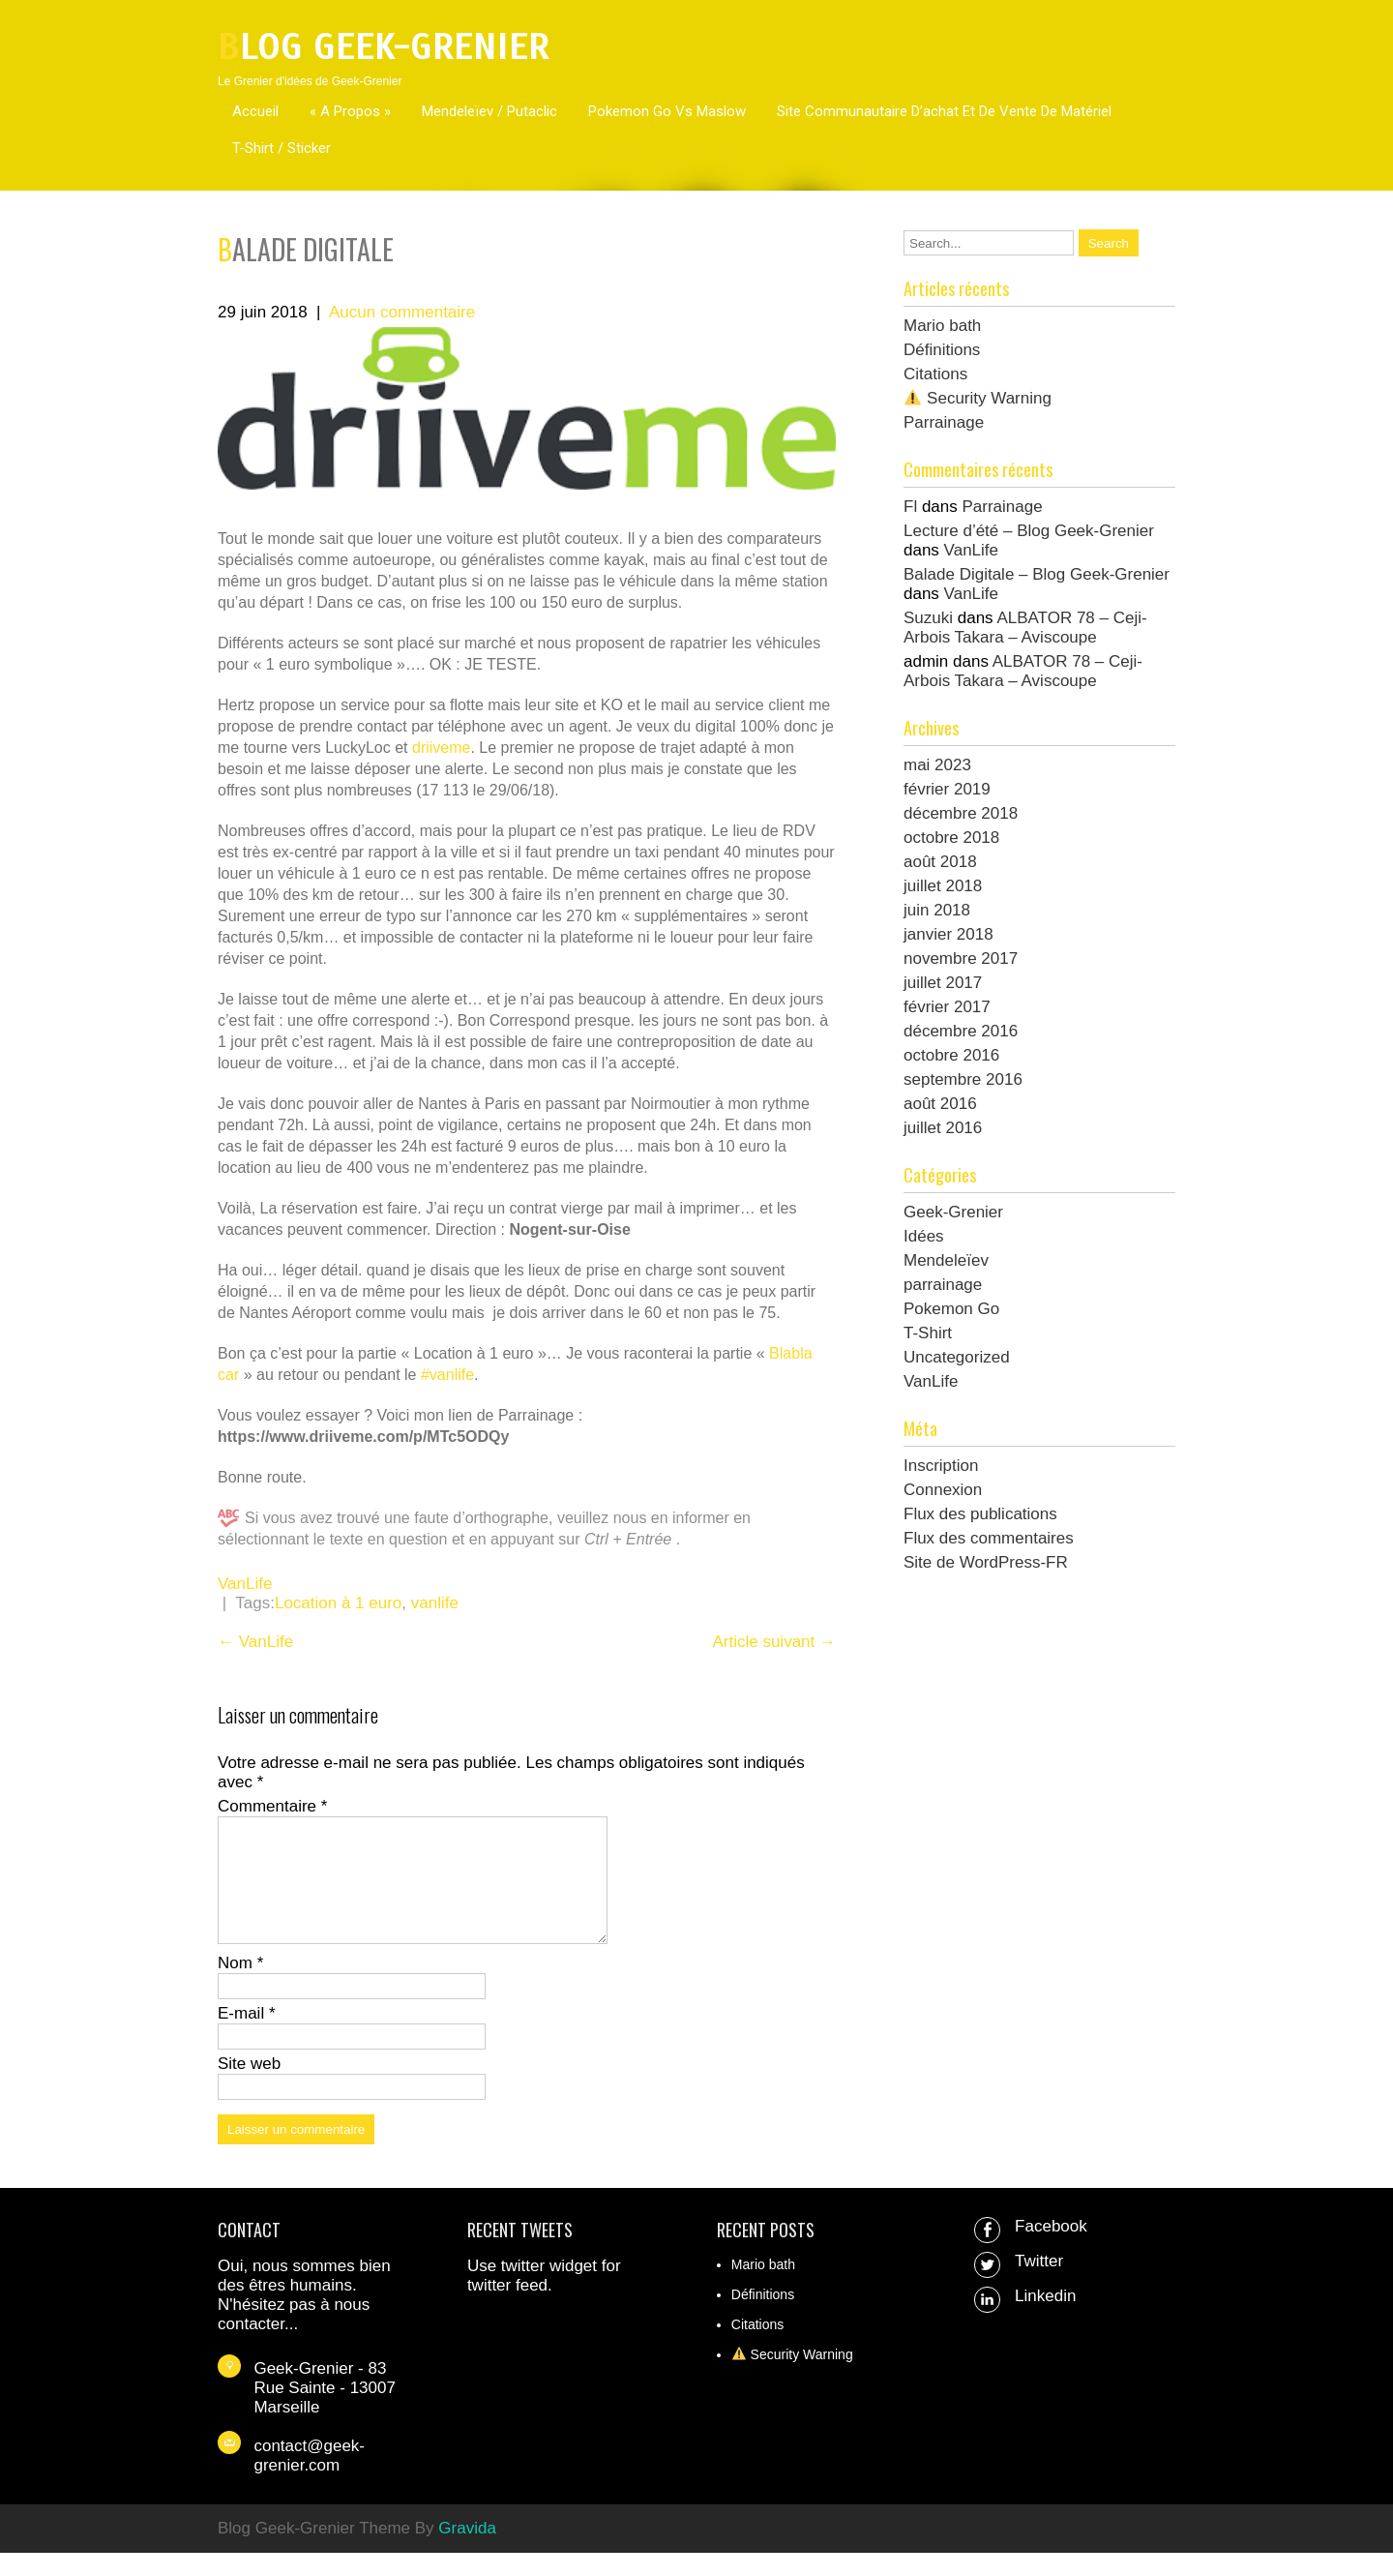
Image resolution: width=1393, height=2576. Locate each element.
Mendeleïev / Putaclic (489, 111)
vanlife (435, 1603)
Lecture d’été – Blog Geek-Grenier (1029, 531)
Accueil (255, 111)
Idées (924, 1236)
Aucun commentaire (402, 312)
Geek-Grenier (953, 1212)
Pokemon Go (951, 1309)
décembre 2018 (961, 813)
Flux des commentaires (989, 1538)
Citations (935, 374)
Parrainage (944, 422)
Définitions (942, 350)
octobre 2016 (951, 1055)
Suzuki (928, 618)
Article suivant (774, 1641)
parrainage (943, 1284)
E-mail (247, 2036)
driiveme (441, 747)
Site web (249, 2087)
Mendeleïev (946, 1260)
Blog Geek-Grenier (383, 47)
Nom (240, 1986)
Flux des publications (980, 1514)
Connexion (943, 1490)
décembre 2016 (961, 1031)
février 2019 (947, 789)
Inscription (941, 1465)
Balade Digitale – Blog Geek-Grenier (1037, 574)
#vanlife (447, 1374)
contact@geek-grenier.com (309, 2479)
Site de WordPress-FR (986, 1562)
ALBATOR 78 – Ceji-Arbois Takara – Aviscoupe (1025, 627)
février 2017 (947, 1007)
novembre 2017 (961, 958)
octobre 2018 (951, 837)
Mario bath (942, 325)
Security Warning (978, 398)
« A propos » (350, 111)
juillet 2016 (943, 1128)
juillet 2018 (943, 886)
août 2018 (940, 862)
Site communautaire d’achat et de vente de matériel (944, 111)
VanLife (245, 1583)
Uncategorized (957, 1357)
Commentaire (272, 1806)
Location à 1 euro (338, 1603)
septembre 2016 (963, 1079)
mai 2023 (937, 765)
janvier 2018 (948, 934)
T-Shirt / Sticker (281, 148)
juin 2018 (937, 910)
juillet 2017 (943, 982)
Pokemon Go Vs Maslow (667, 111)
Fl (910, 506)
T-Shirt (928, 1333)
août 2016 (940, 1103)
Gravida (467, 2551)
